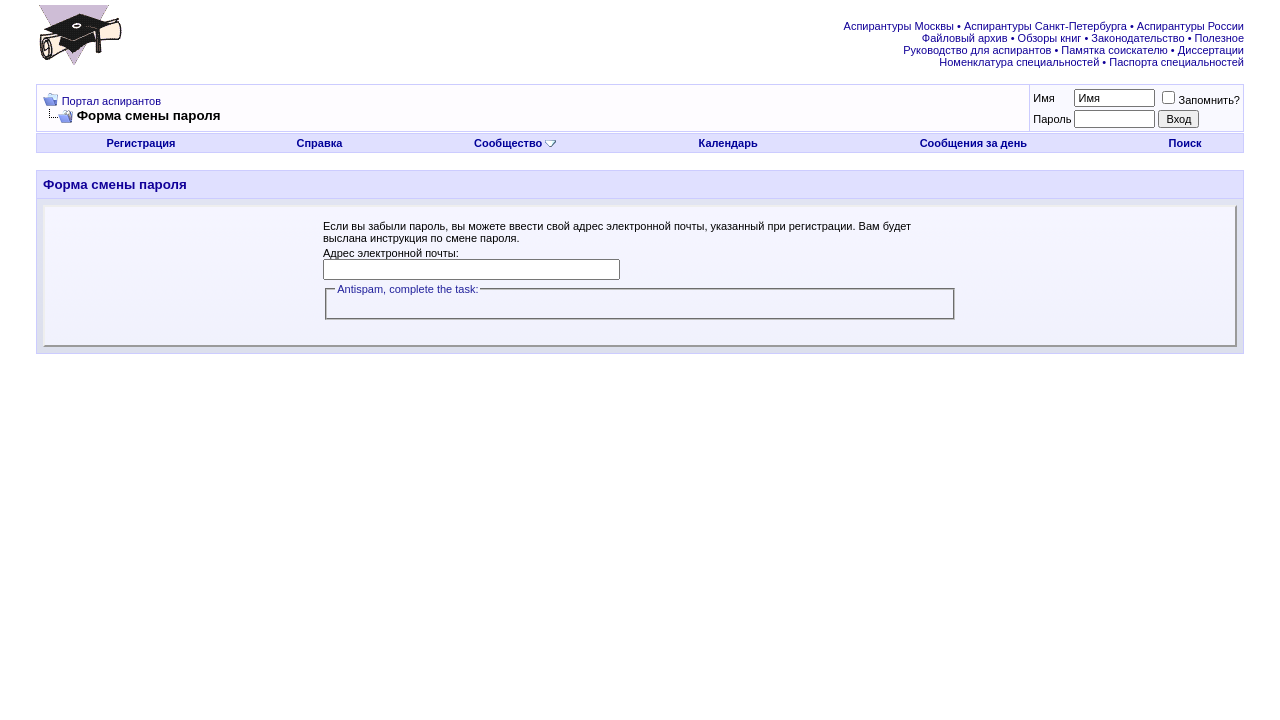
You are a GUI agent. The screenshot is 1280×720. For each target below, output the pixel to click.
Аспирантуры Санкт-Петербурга (1045, 26)
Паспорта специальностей (1176, 62)
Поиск (1185, 143)
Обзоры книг (1050, 38)
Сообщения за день (973, 143)
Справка (319, 143)
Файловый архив (965, 38)
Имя (1043, 98)
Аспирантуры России (1190, 26)
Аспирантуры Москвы (899, 26)
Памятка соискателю (1114, 50)
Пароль (1052, 119)
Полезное (1219, 38)
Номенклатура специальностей (1019, 62)
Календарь (728, 143)
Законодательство (1137, 38)
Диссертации (1211, 50)
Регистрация (141, 143)
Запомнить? (1201, 100)
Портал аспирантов (111, 101)
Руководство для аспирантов (977, 50)
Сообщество (515, 143)
